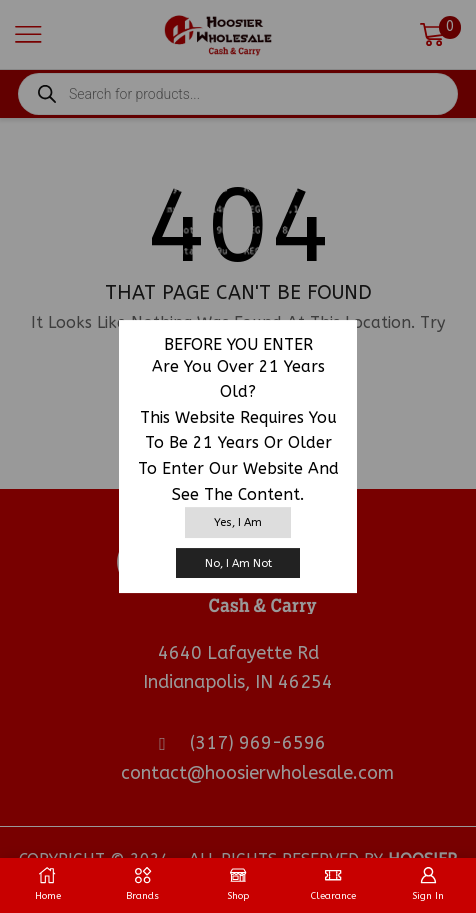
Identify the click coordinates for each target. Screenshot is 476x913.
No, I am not (238, 563)
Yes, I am (238, 522)
